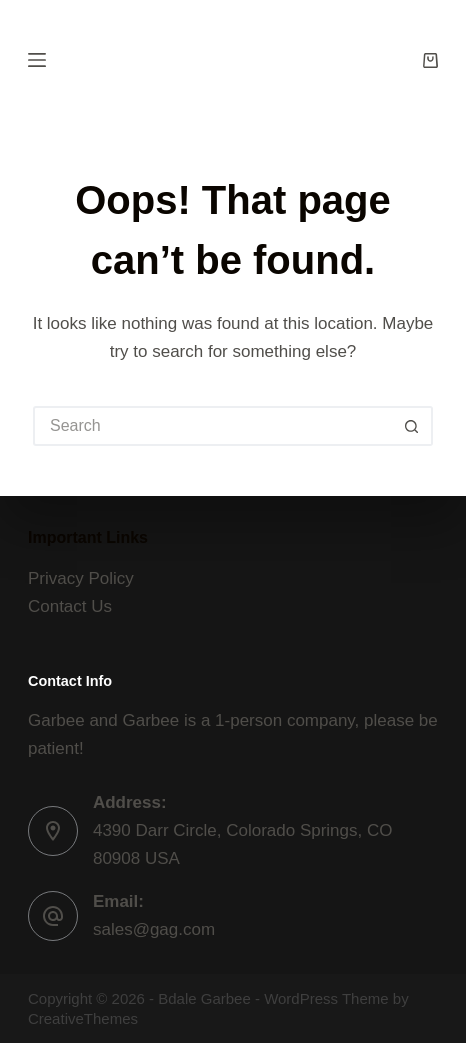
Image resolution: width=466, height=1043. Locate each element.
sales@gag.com (154, 929)
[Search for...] (213, 426)
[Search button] (413, 426)
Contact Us (70, 606)
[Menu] (37, 60)
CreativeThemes (83, 1018)
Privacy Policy (81, 578)
